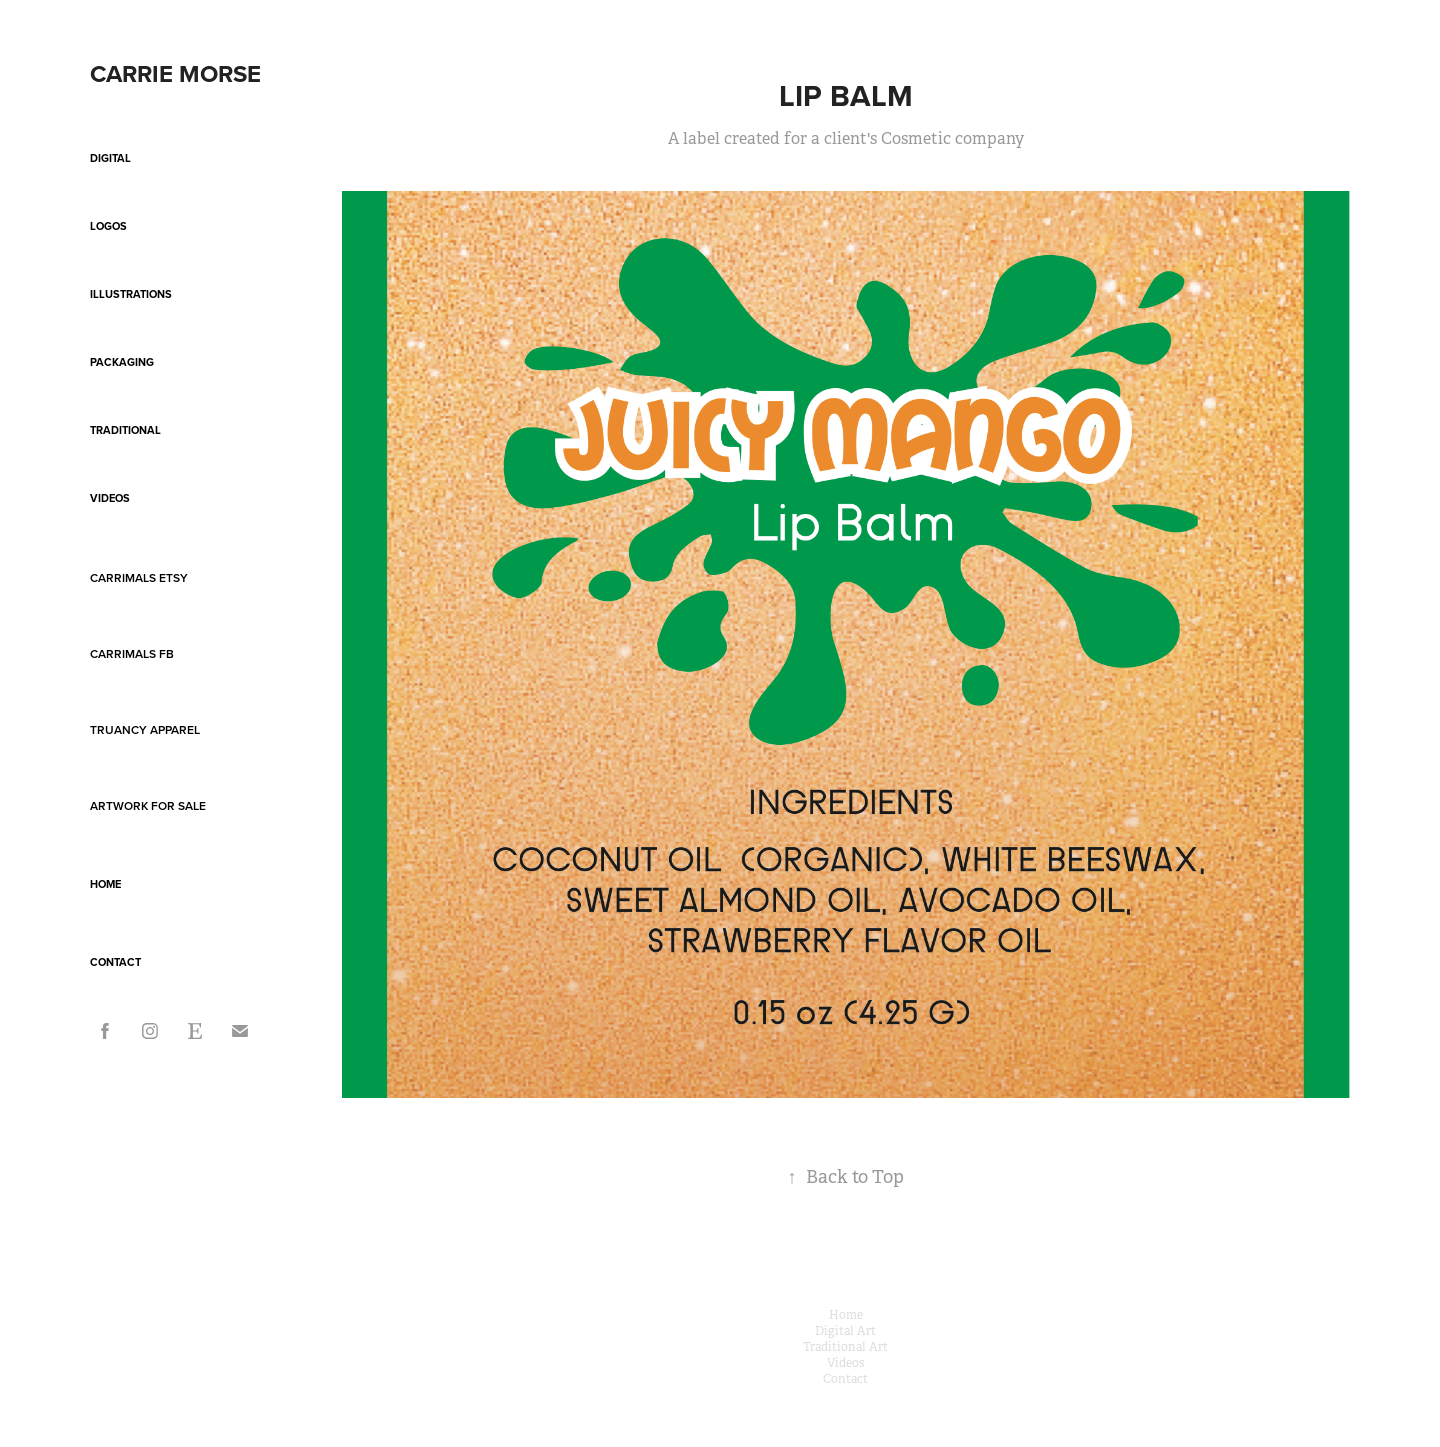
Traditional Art (845, 1347)
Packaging (122, 362)
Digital (110, 158)
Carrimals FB (132, 653)
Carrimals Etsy (139, 577)
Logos (108, 226)
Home (105, 884)
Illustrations (131, 294)
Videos (110, 498)
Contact (115, 962)
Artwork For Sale (148, 805)
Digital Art (845, 1331)
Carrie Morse (175, 73)
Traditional (125, 430)
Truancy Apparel (145, 729)
